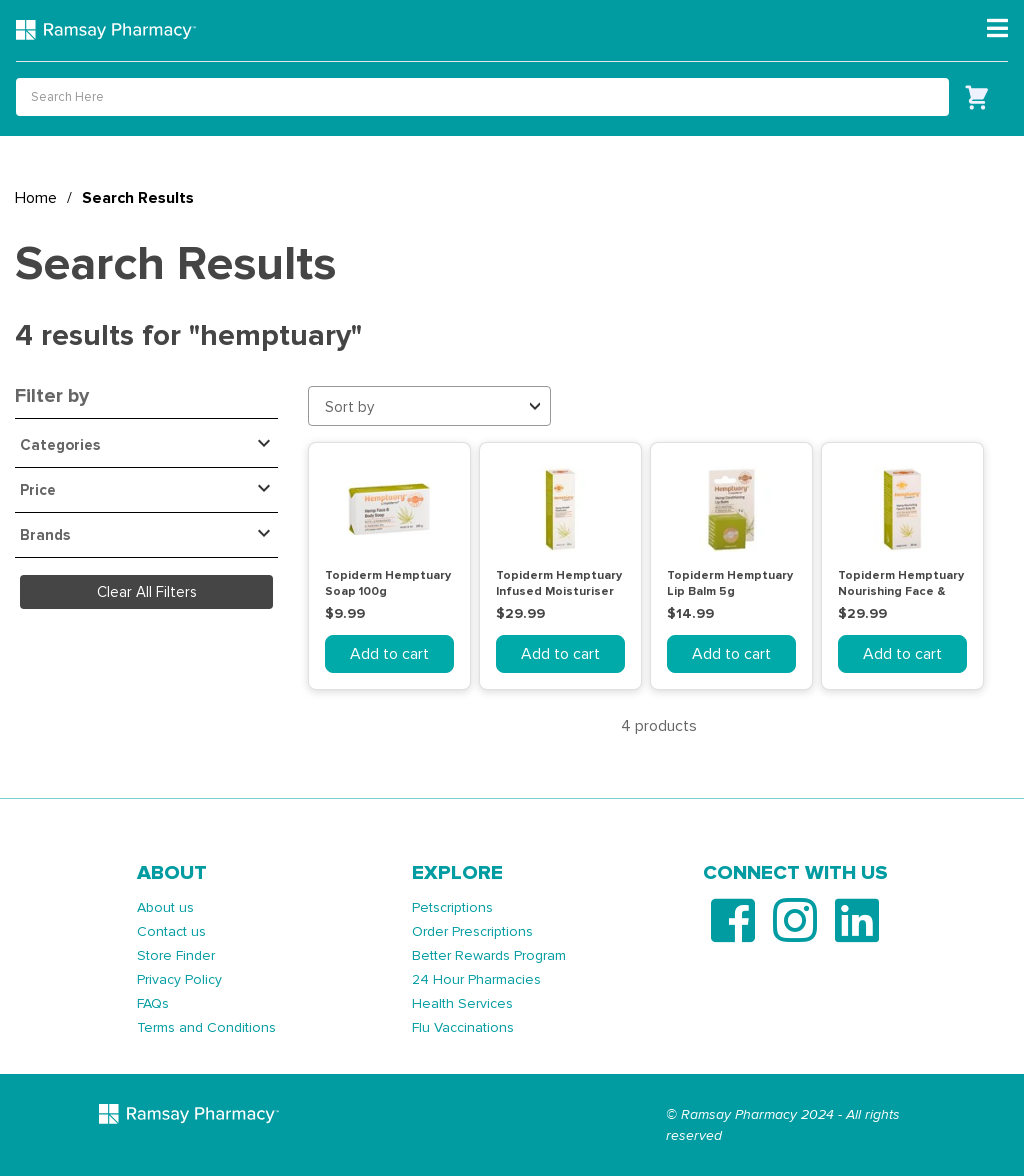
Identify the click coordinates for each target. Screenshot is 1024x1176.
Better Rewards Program (489, 955)
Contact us (171, 931)
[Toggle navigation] (997, 29)
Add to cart (389, 654)
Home (36, 198)
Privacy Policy (179, 979)
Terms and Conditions (206, 1027)
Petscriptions (452, 907)
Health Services (462, 1003)
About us (165, 907)
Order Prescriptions (472, 931)
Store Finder (176, 955)
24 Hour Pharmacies (476, 979)
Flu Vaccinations (463, 1027)
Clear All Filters (147, 592)
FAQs (153, 1003)
